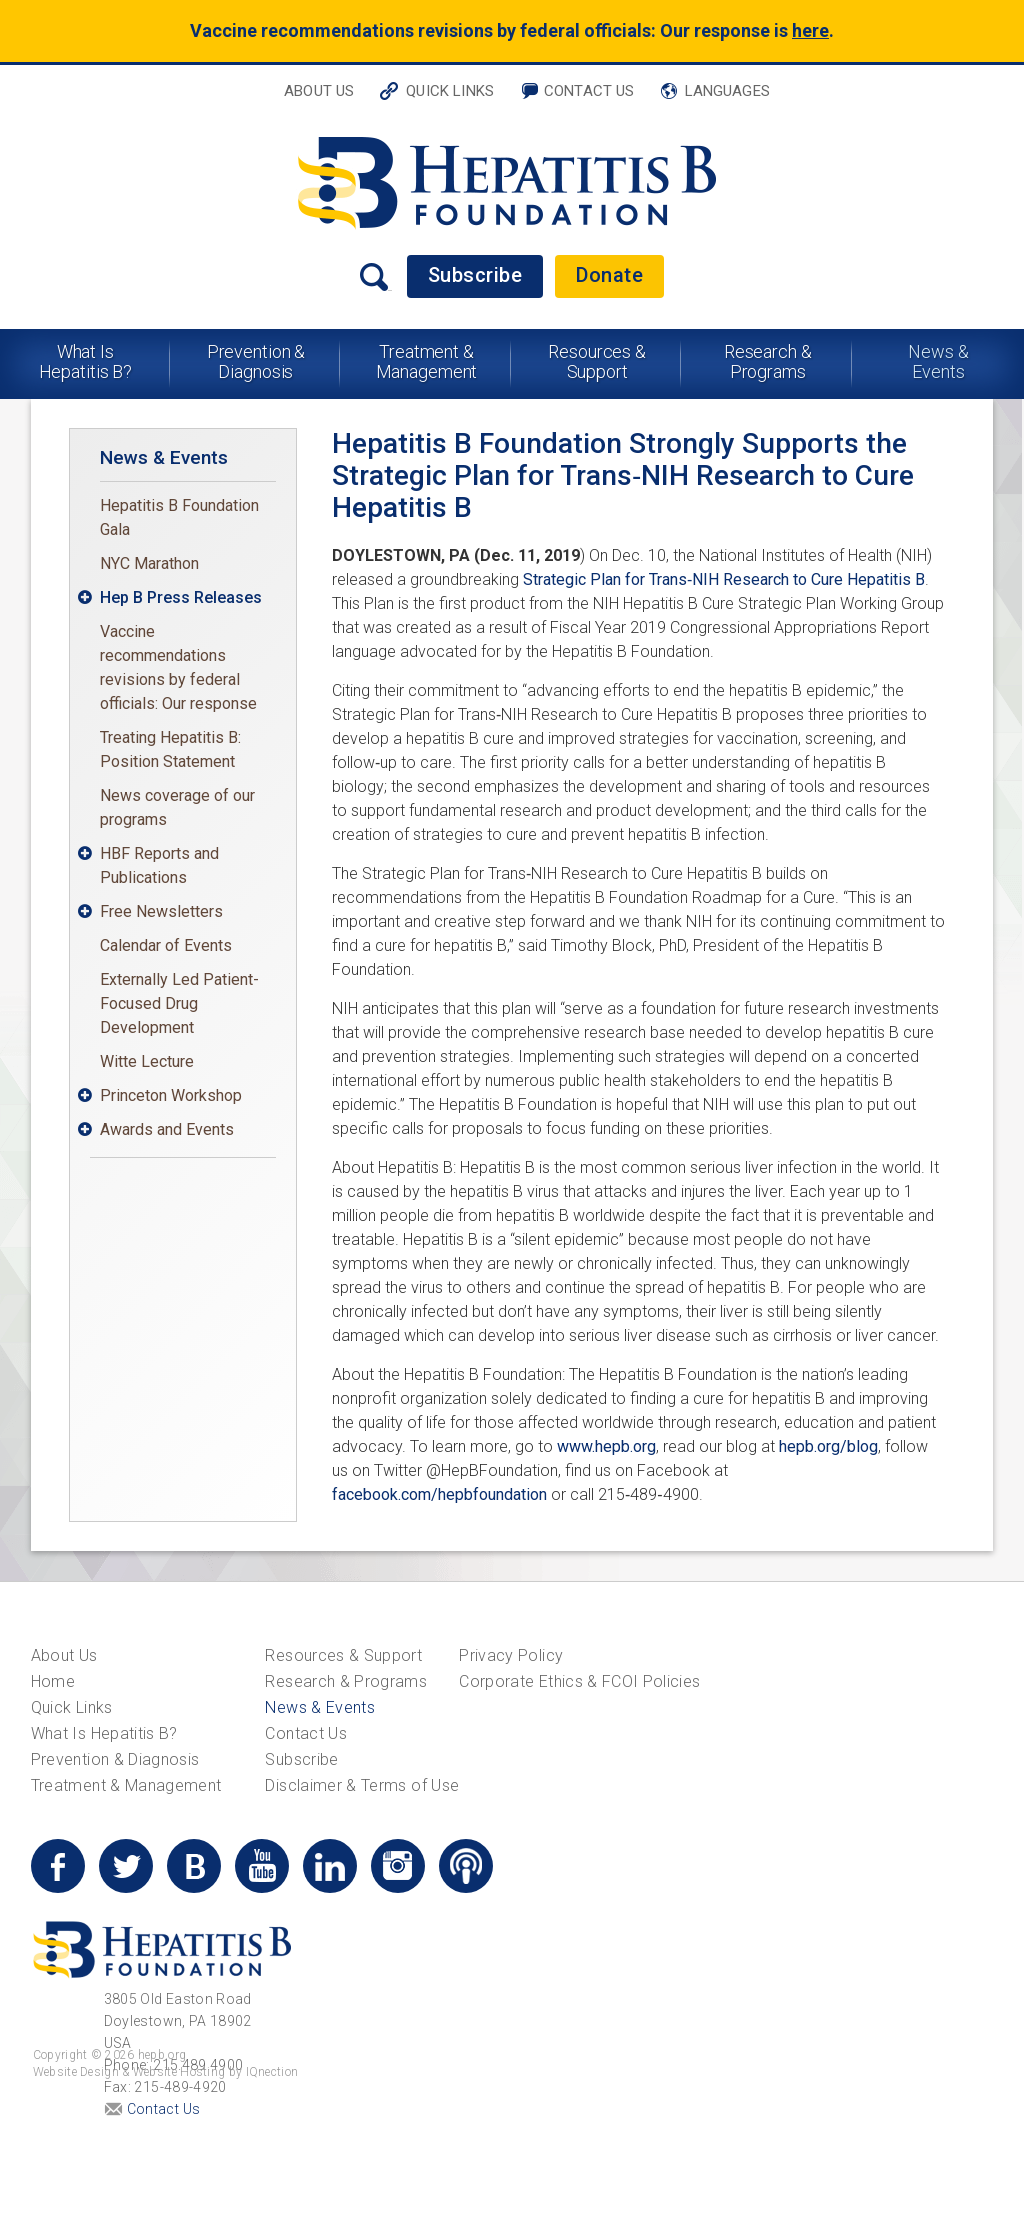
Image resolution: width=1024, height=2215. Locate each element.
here (810, 30)
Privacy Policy (511, 1655)
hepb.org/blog (828, 1446)
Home (53, 1681)
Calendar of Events (166, 945)
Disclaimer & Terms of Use (362, 1785)
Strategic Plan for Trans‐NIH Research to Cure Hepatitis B (724, 579)
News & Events (938, 361)
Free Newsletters (161, 911)
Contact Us (589, 91)
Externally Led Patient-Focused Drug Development (179, 1003)
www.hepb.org (606, 1446)
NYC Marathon (149, 563)
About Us (319, 91)
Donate (609, 275)
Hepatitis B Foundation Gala (179, 517)
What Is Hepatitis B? (86, 361)
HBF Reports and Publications (159, 865)
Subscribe (475, 275)
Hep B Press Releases (181, 597)
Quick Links (450, 91)
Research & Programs (768, 361)
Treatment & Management (427, 361)
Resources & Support (597, 361)
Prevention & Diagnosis (256, 361)
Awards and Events (167, 1129)
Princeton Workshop (171, 1095)
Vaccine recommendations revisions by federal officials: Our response (178, 667)
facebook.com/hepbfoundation (439, 1494)
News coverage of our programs (177, 807)
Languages (727, 91)
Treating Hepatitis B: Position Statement (170, 749)
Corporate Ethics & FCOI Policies (579, 1681)
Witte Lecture (147, 1061)
